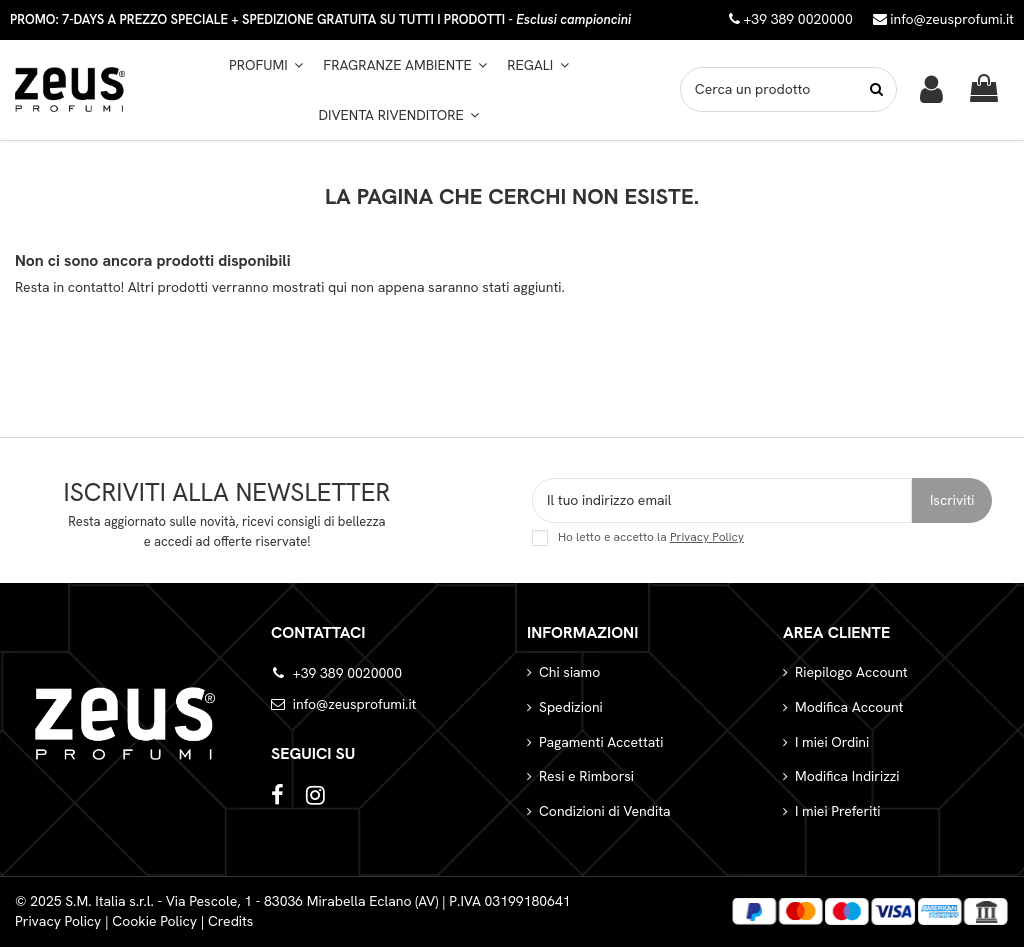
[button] (405, 65)
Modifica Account (849, 707)
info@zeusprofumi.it (943, 19)
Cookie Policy (154, 921)
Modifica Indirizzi (847, 776)
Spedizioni (571, 707)
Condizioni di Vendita (605, 811)
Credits (231, 921)
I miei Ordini (832, 742)
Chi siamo (569, 672)
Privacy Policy (707, 537)
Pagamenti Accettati (601, 742)
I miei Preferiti (837, 811)
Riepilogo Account (851, 672)
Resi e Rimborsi (586, 776)
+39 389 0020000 (347, 673)
